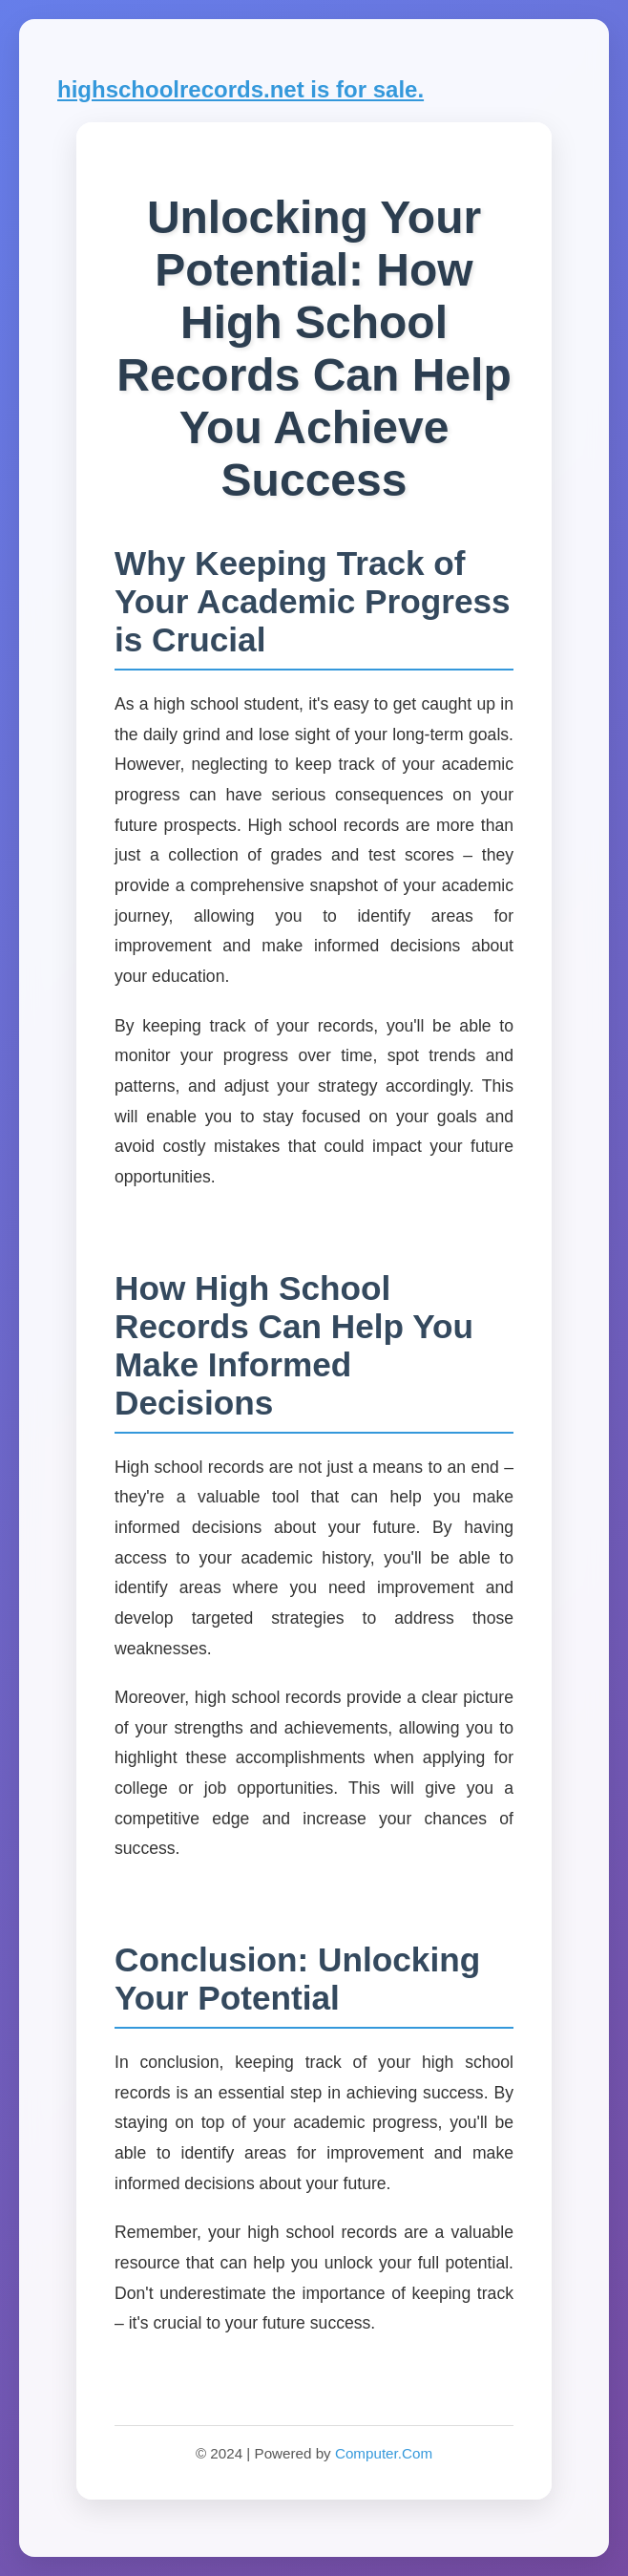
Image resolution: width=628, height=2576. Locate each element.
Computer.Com (383, 2453)
